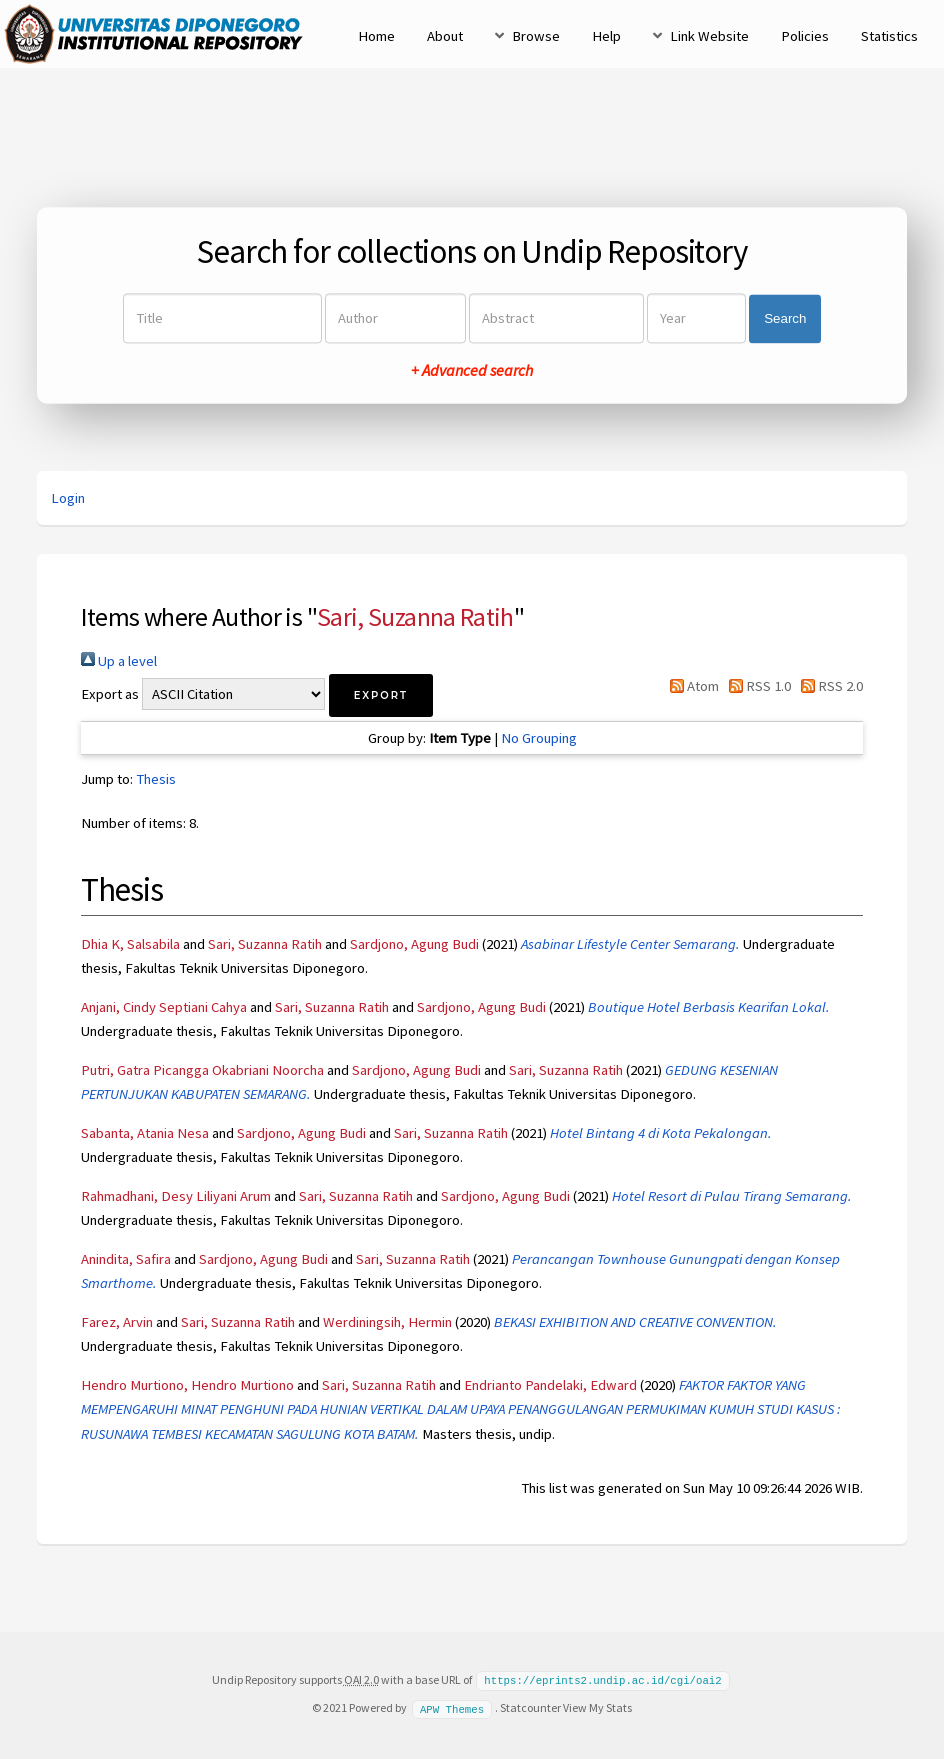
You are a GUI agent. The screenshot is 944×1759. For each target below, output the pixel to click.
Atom (690, 686)
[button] (381, 695)
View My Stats (597, 1706)
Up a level (119, 661)
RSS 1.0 (756, 686)
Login (68, 498)
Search (785, 318)
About (445, 36)
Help (606, 36)
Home (376, 36)
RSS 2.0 (828, 686)
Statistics (889, 36)
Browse (536, 36)
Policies (805, 36)
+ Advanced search (472, 371)
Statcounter (530, 1706)
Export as (110, 694)
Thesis (156, 779)
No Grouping (539, 738)
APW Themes (452, 1707)
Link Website (709, 36)
